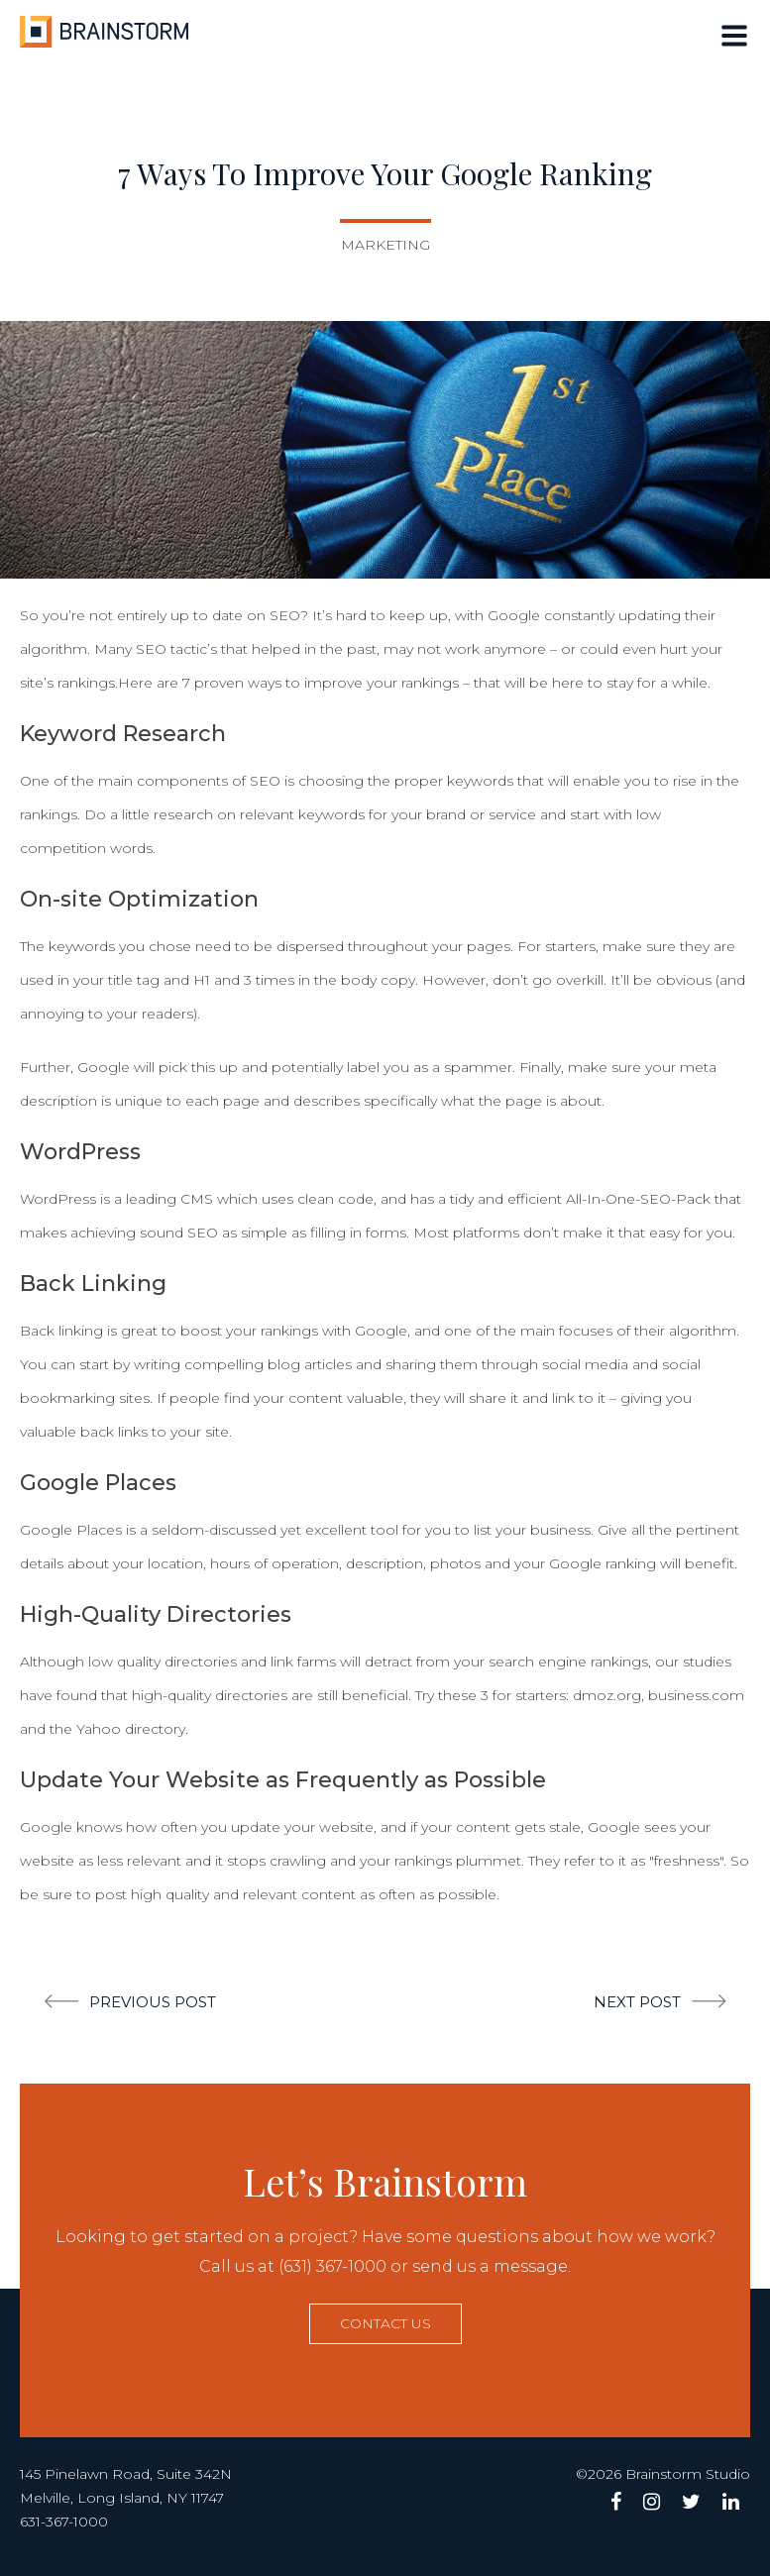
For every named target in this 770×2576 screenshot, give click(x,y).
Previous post (152, 2001)
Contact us (385, 2323)
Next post (637, 2001)
